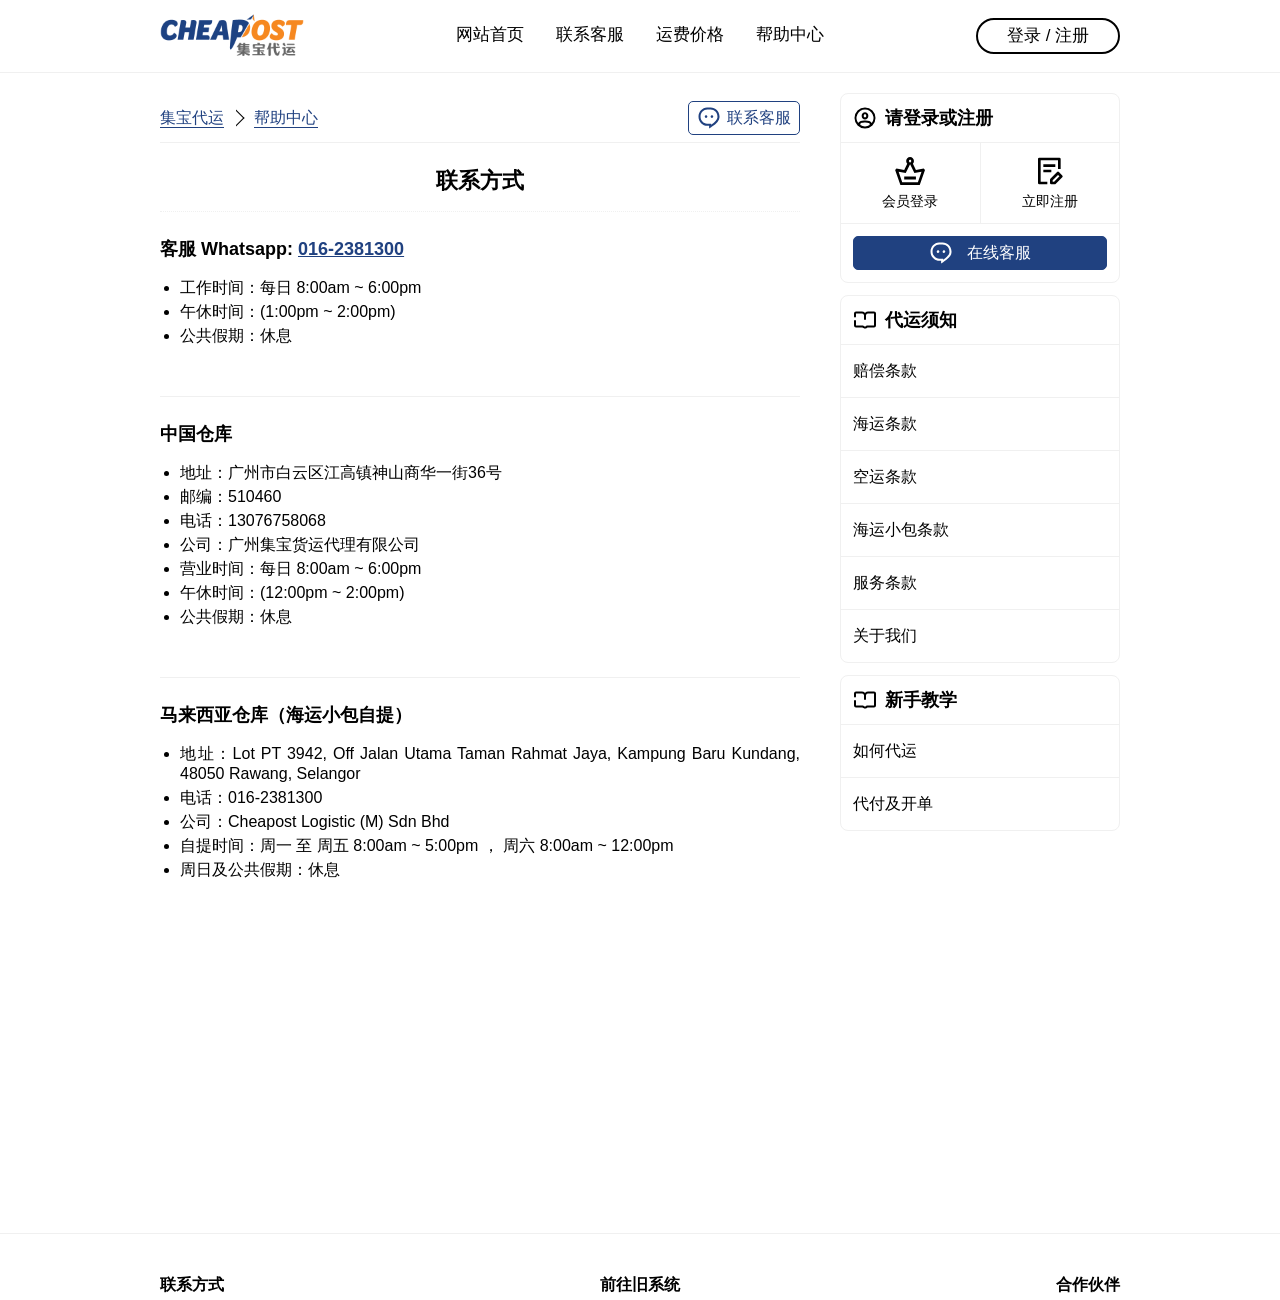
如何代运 (885, 750)
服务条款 (885, 582)
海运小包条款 (901, 529)
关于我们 (885, 635)
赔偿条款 (885, 370)
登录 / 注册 (1048, 35)
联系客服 (590, 34)
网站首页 (490, 34)
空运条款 (885, 476)
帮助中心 (790, 34)
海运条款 (885, 423)
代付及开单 (893, 803)
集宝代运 (192, 117)
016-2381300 (351, 249)
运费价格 (690, 34)
